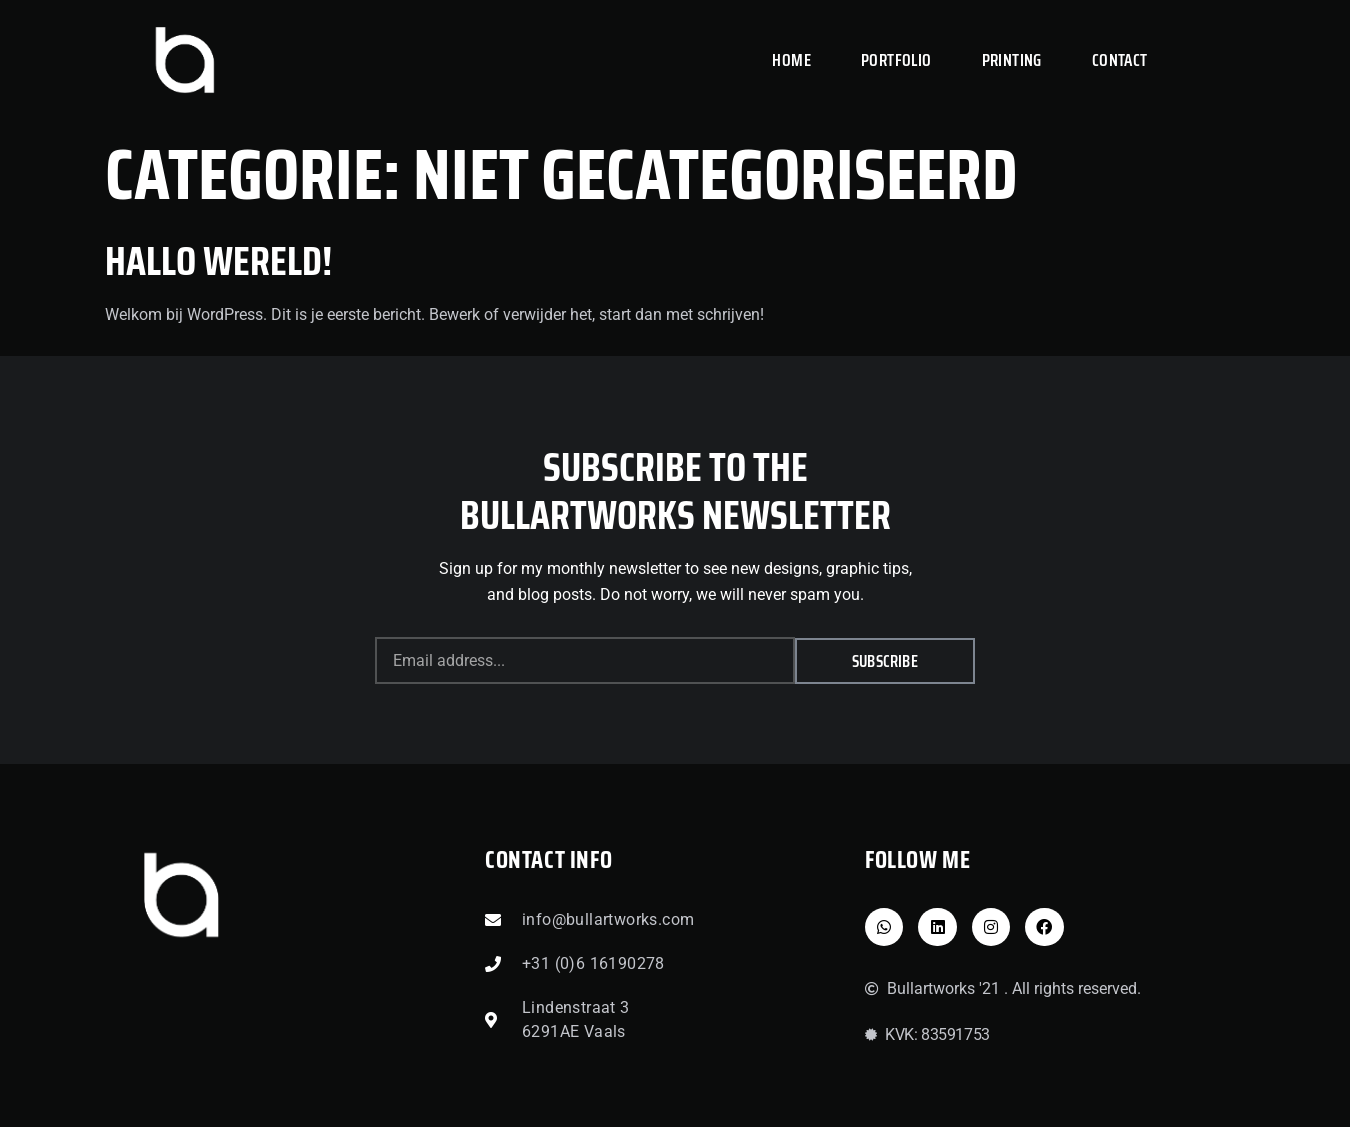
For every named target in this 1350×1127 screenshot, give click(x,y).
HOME (791, 60)
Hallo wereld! (218, 261)
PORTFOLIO (896, 60)
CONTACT (1120, 60)
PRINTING (1012, 60)
